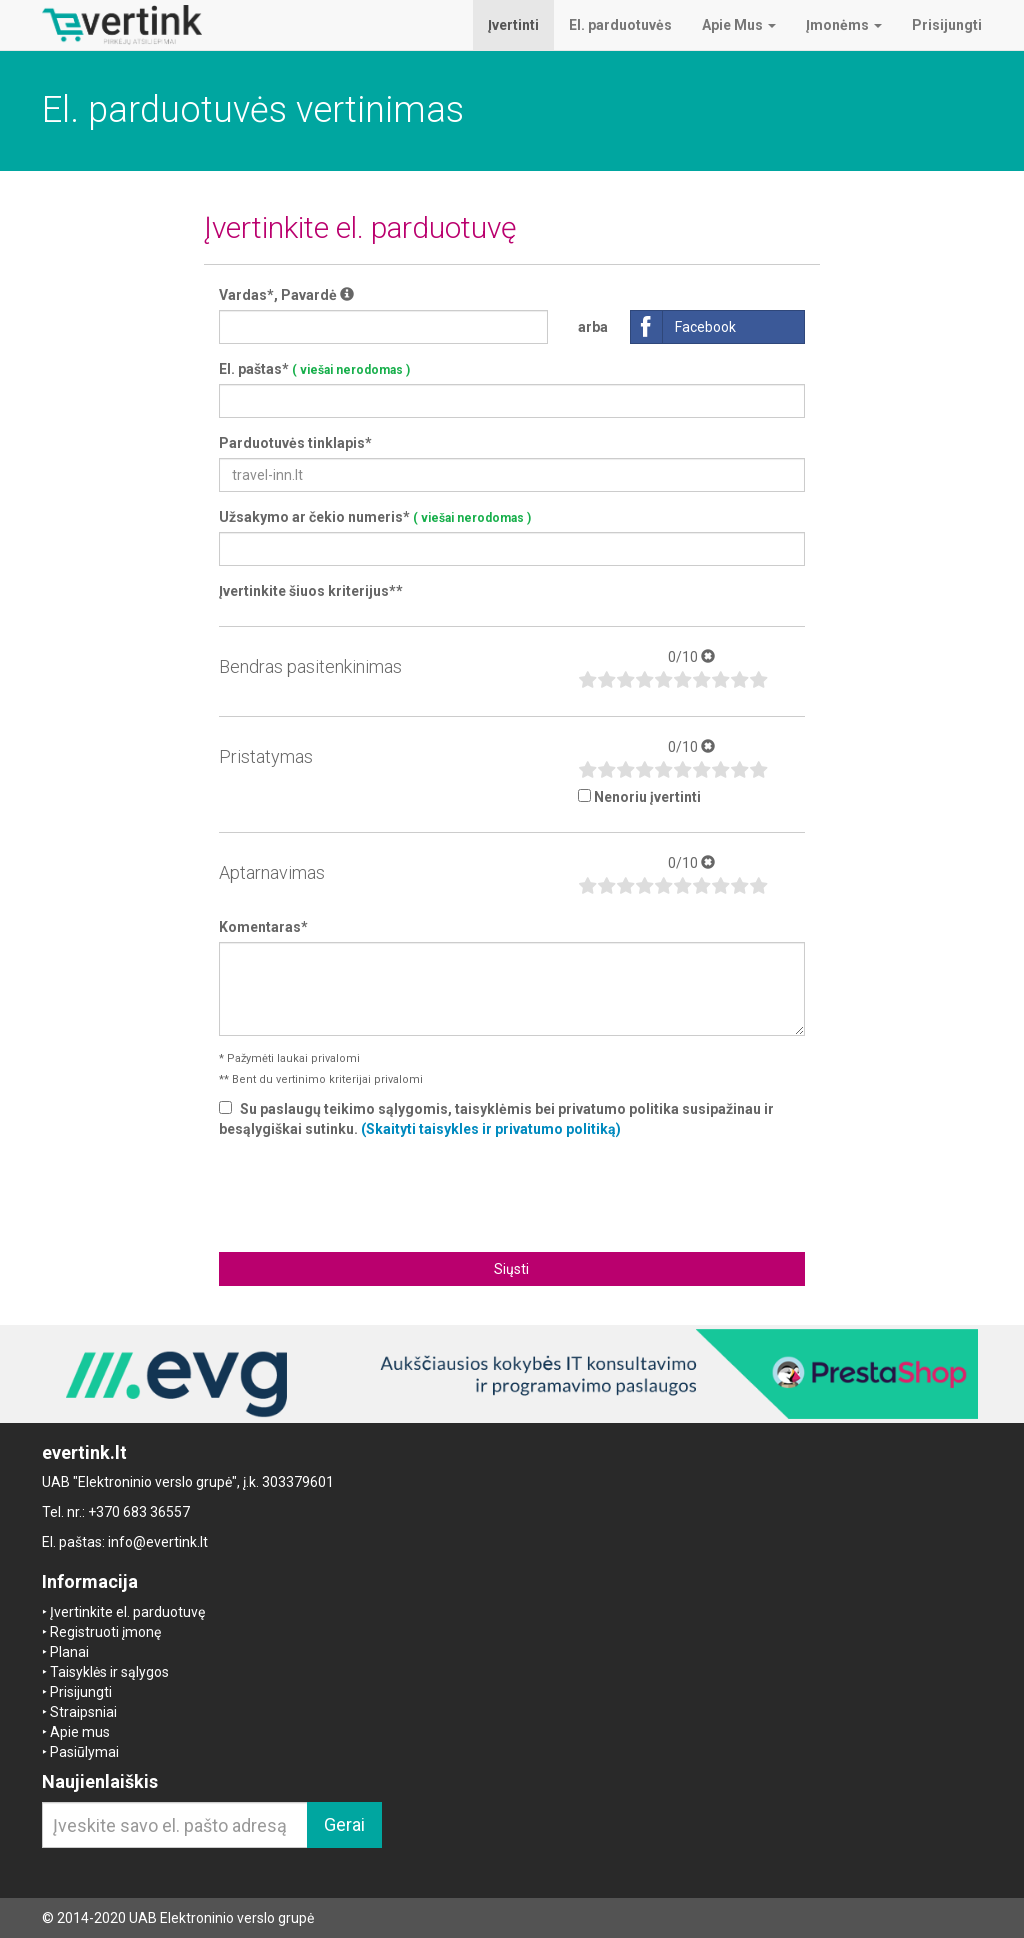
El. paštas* (314, 369)
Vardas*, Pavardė (286, 295)
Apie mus (80, 1732)
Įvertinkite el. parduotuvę (127, 1612)
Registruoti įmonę (105, 1632)
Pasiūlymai (84, 1752)
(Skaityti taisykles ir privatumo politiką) (491, 1129)
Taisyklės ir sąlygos (109, 1672)
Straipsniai (83, 1712)
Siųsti (511, 1269)
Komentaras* (263, 927)
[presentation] (512, 1193)
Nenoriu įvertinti (647, 797)
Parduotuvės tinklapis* (295, 443)
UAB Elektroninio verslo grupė (221, 1918)
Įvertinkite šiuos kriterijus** (311, 591)
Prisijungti (81, 1692)
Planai (69, 1652)
